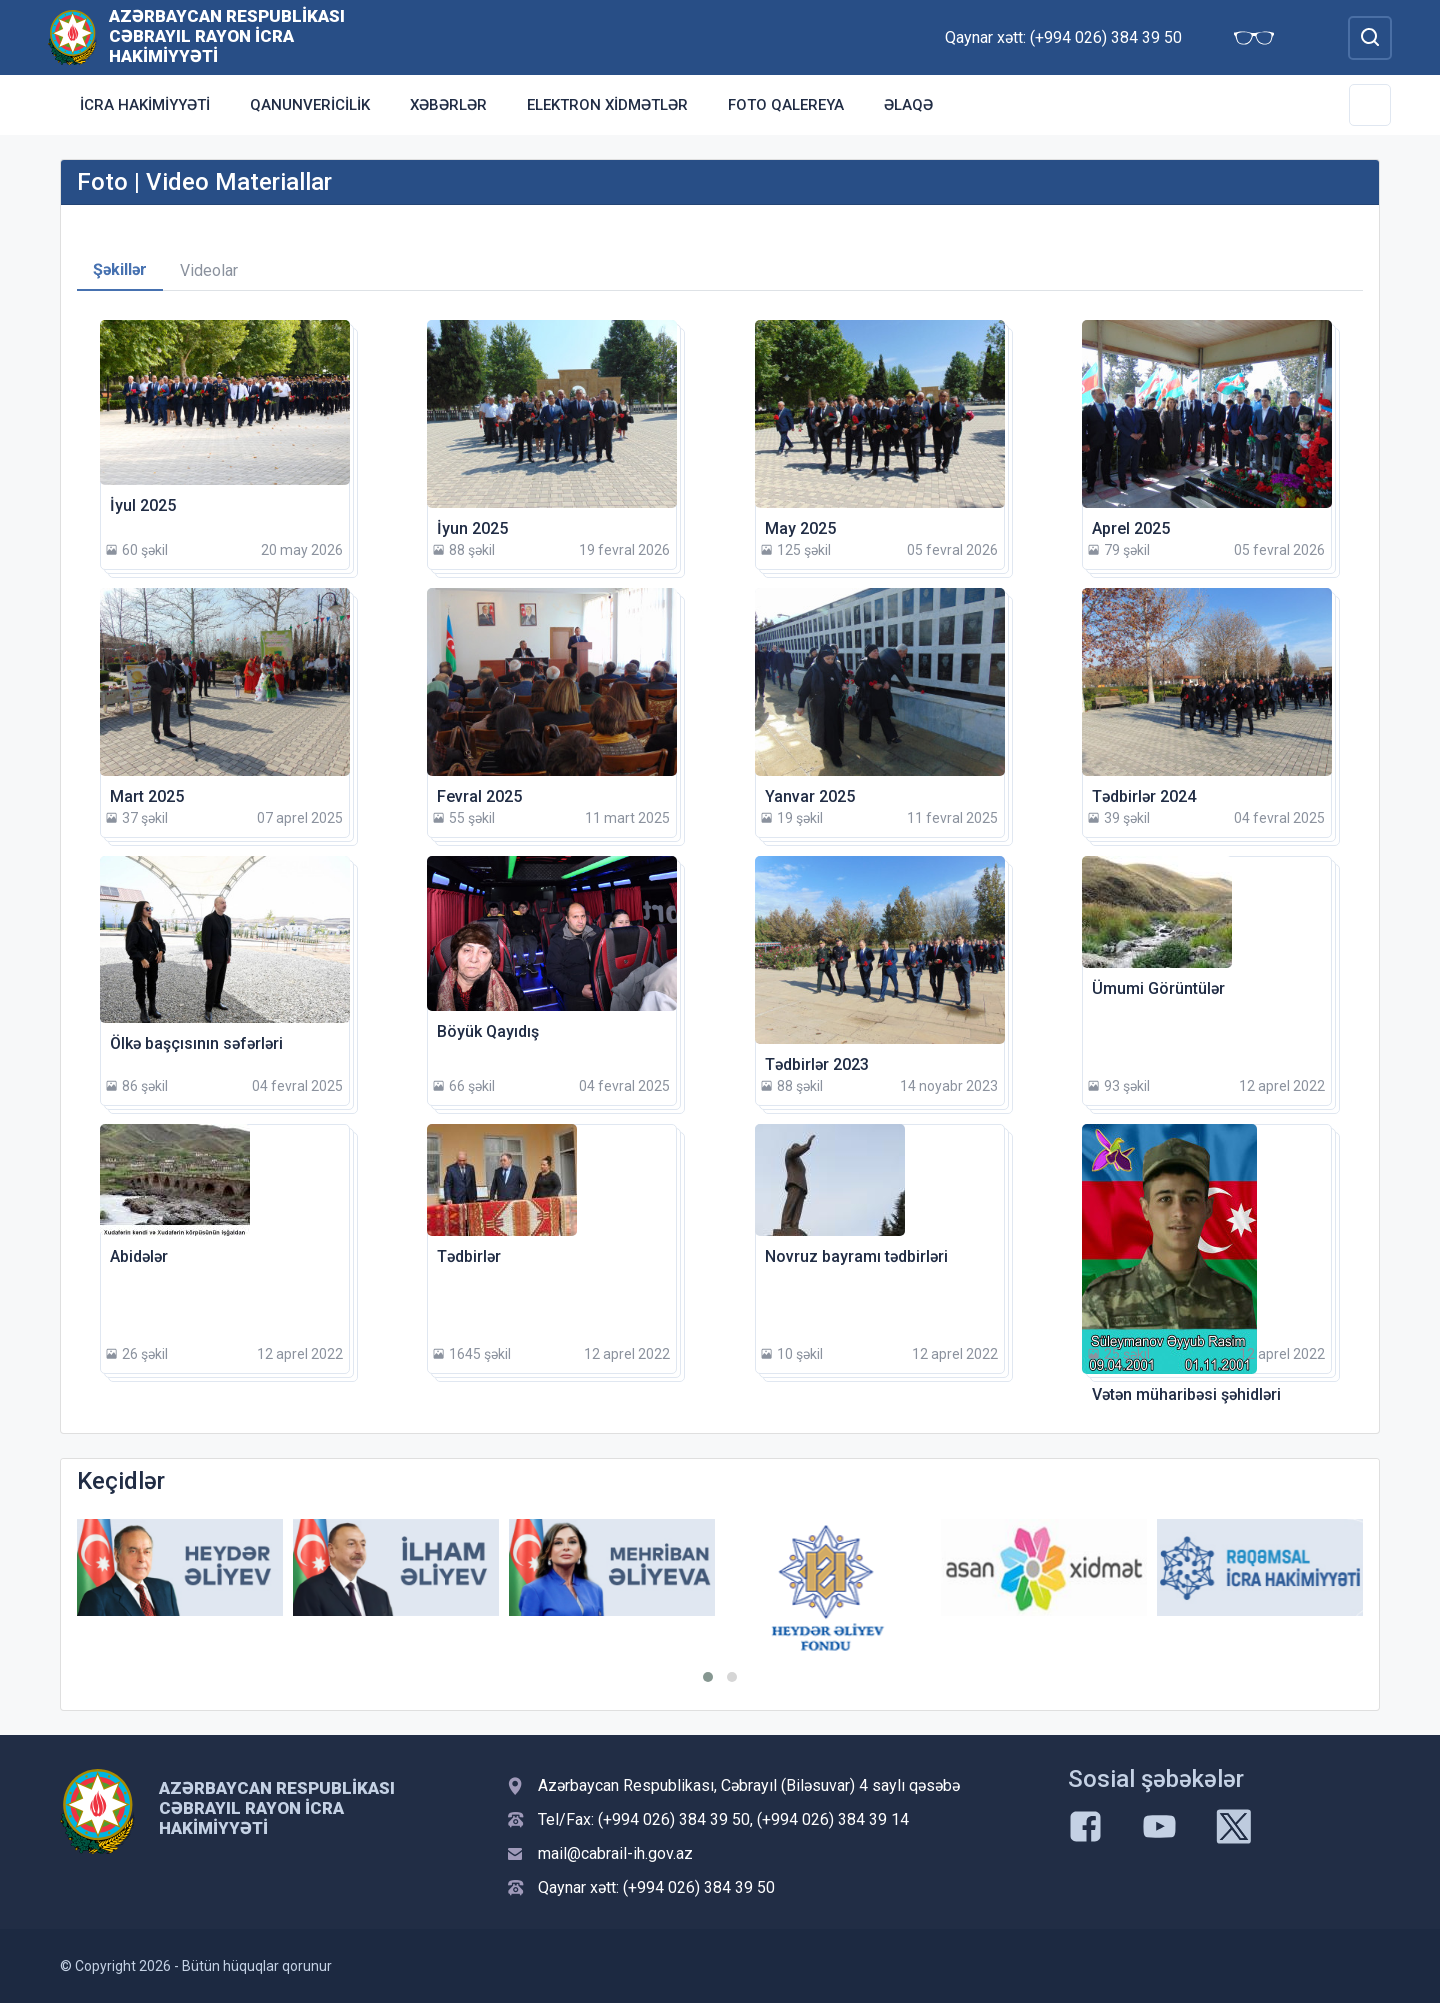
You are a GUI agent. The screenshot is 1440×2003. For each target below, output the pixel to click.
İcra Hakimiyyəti (145, 105)
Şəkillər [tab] (120, 269)
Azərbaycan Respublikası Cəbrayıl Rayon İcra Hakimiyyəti (227, 36)
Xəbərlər (448, 105)
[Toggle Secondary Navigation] (1370, 105)
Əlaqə (908, 105)
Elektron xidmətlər (607, 105)
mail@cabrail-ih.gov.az (615, 1853)
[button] (708, 1677)
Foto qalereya (786, 105)
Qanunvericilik (310, 105)
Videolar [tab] (209, 270)
